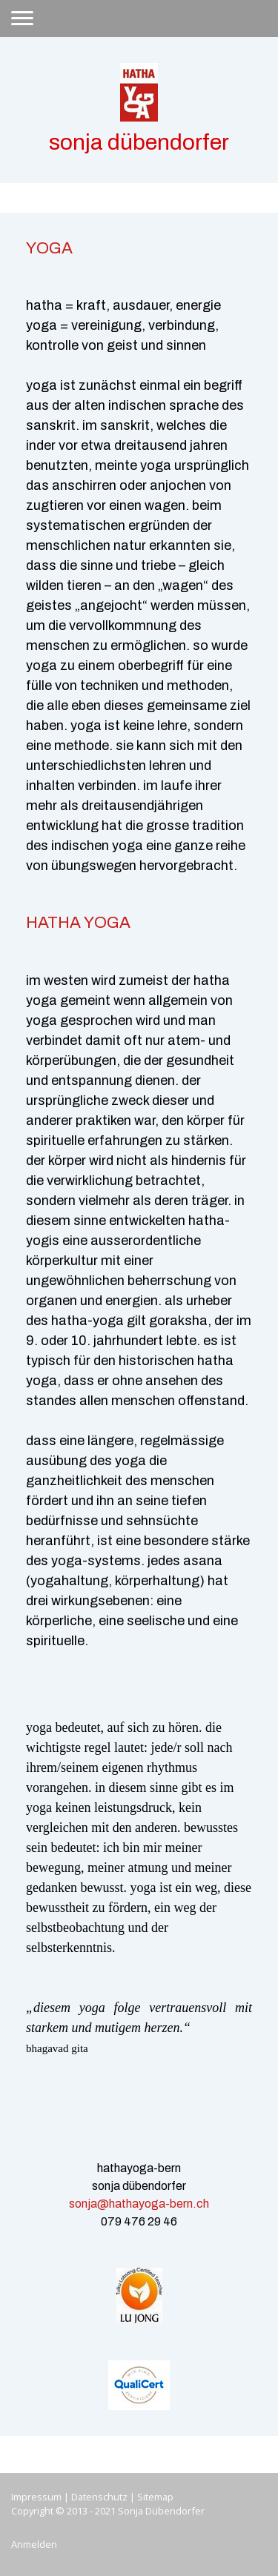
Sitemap (155, 2496)
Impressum (36, 2496)
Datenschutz (99, 2496)
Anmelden (34, 2544)
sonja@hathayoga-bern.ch (139, 2203)
